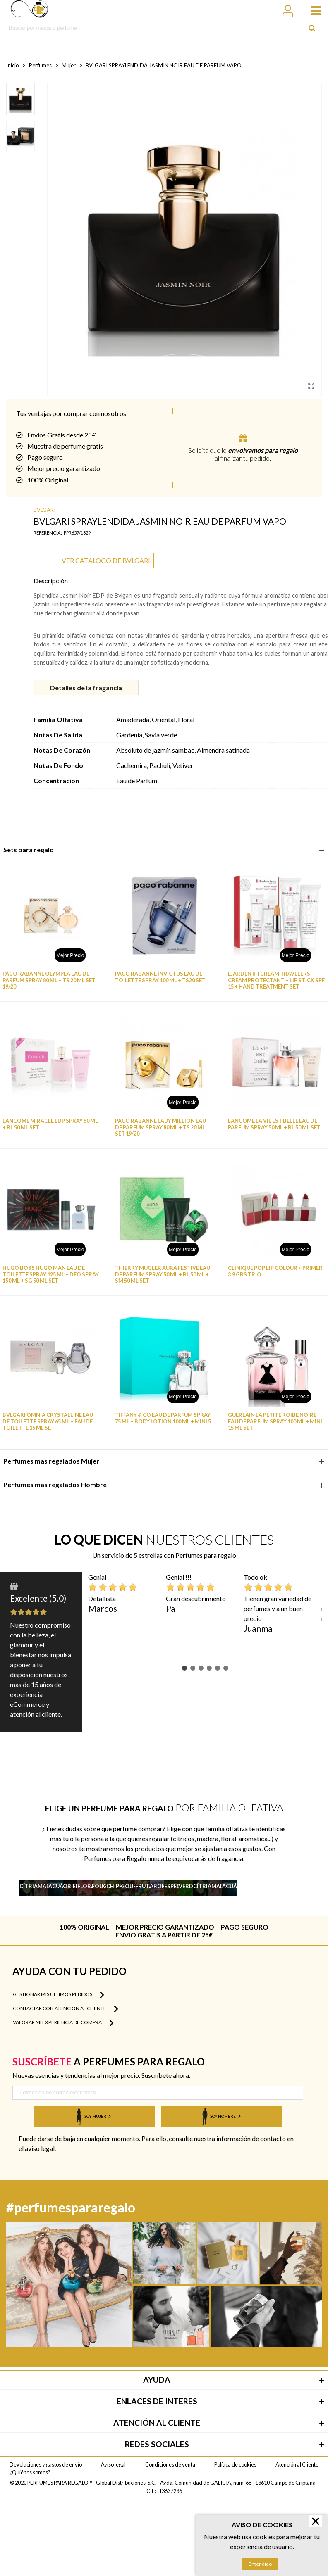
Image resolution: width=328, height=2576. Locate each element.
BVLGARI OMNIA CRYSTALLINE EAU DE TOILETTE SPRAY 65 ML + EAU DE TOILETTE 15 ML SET (47, 1421)
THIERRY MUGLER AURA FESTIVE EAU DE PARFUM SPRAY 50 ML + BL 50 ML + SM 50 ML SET (162, 1274)
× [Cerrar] (315, 2521)
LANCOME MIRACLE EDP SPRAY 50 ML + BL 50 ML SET (50, 1124)
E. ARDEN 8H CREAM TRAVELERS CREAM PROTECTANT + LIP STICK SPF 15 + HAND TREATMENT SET (276, 980)
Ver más (40, 1930)
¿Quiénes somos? (30, 2546)
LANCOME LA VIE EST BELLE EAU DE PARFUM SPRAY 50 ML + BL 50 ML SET (274, 1124)
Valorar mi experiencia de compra (63, 2097)
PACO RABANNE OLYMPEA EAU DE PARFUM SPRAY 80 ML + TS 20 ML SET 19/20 (49, 980)
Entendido (260, 2564)
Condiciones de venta (170, 2539)
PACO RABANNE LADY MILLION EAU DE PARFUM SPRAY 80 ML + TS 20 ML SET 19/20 (160, 1127)
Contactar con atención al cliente (65, 2083)
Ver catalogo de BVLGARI (106, 560)
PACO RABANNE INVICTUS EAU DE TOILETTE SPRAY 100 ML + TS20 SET (160, 977)
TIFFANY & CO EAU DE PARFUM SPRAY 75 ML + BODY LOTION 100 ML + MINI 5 (163, 1418)
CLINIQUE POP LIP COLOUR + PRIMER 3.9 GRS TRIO (275, 1271)
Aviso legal (113, 2539)
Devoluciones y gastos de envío (46, 2539)
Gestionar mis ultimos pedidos (58, 2069)
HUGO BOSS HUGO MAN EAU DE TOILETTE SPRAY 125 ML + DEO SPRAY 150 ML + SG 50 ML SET (50, 1274)
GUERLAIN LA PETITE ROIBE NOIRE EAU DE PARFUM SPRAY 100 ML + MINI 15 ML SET (275, 1421)
